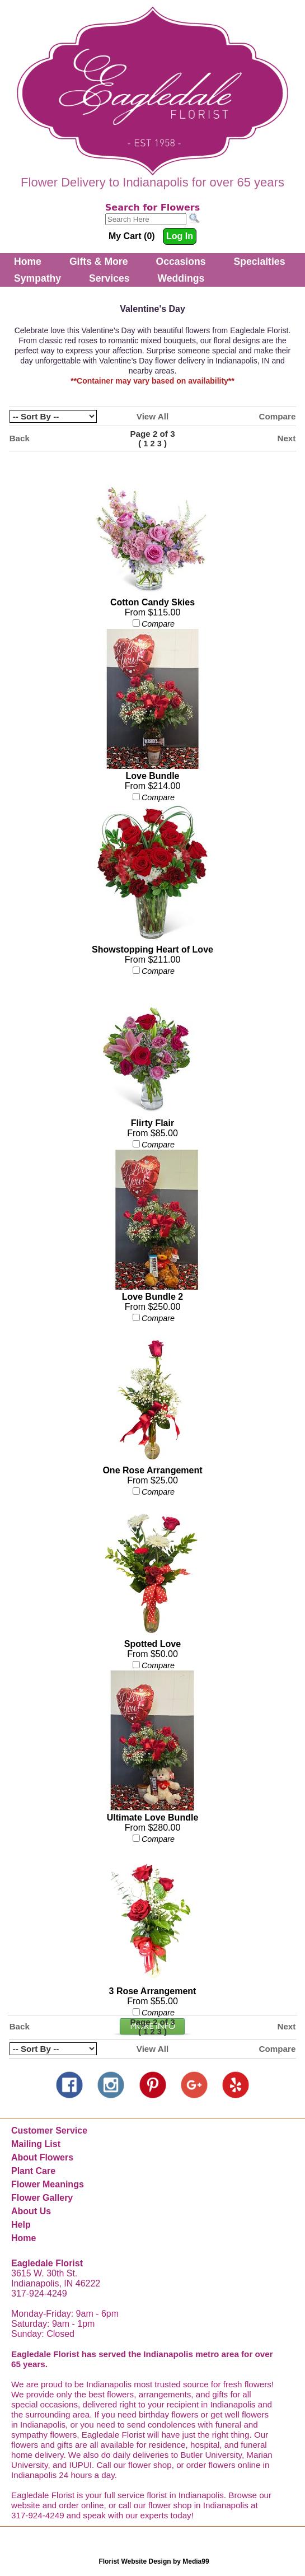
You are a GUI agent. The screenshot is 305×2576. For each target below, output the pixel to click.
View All (152, 416)
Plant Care (33, 2171)
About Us (31, 2211)
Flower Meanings (47, 2184)
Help (21, 2224)
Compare (277, 416)
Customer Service (49, 2130)
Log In (179, 236)
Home (27, 261)
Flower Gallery (42, 2197)
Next (286, 438)
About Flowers (42, 2157)
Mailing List (35, 2144)
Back (20, 438)
